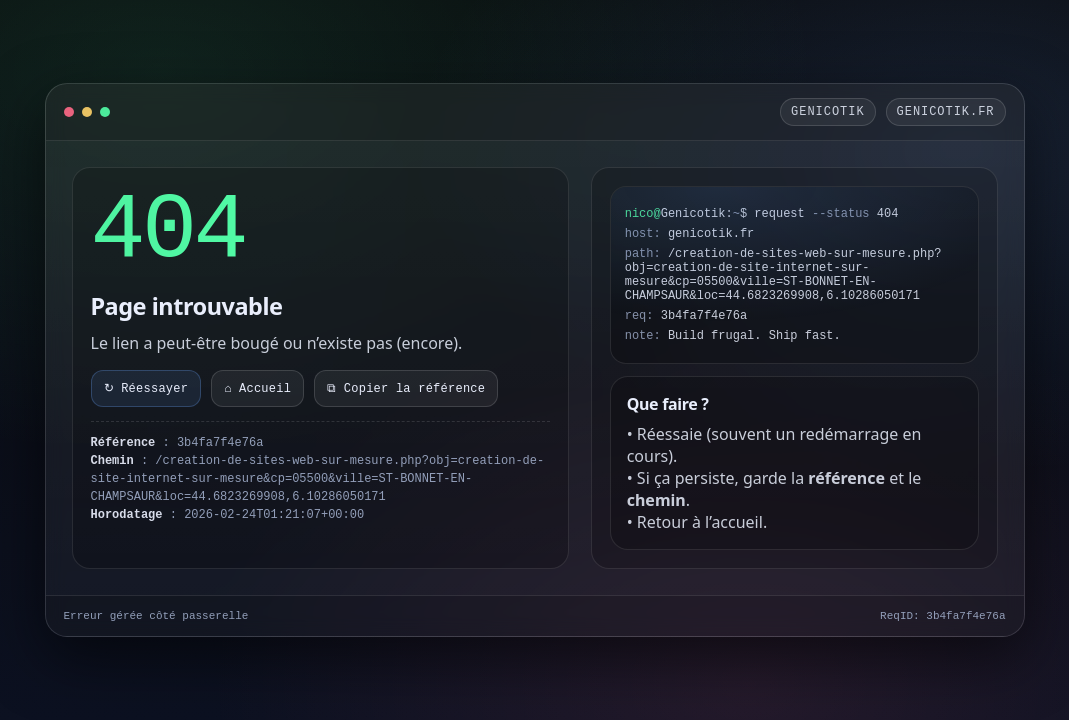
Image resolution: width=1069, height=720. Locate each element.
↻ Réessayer (146, 389)
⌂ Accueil (257, 389)
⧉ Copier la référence (406, 389)
